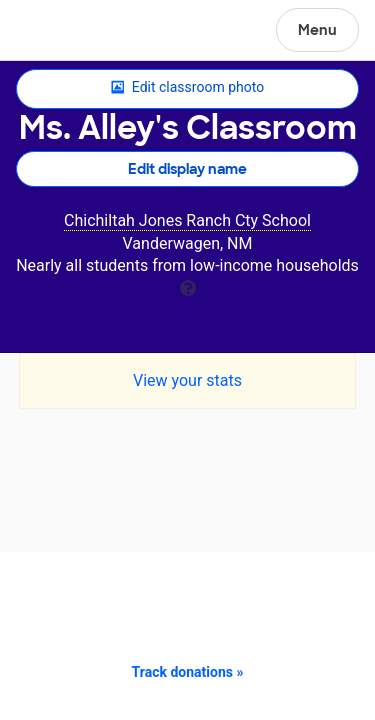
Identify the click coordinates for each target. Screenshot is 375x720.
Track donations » (188, 672)
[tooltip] (188, 286)
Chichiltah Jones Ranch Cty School (187, 220)
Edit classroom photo (187, 88)
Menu (317, 30)
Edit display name (187, 169)
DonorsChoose (63, 32)
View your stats (187, 380)
